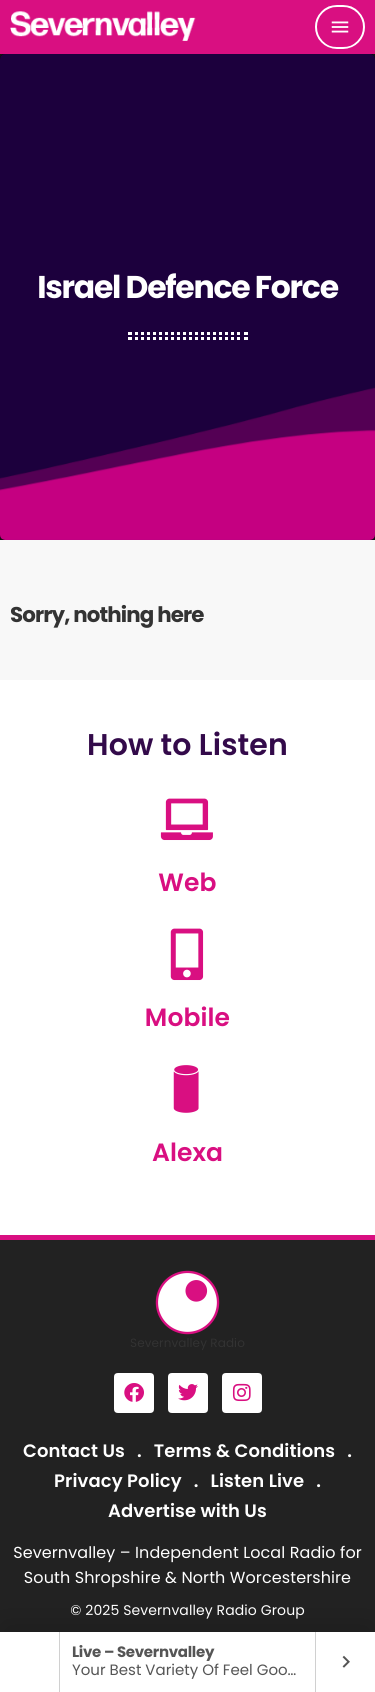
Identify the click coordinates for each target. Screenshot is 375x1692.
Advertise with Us (187, 1511)
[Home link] (103, 27)
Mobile (187, 1017)
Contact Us (74, 1451)
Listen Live (258, 1481)
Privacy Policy (118, 1481)
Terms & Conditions (244, 1451)
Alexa (187, 1152)
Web (187, 882)
